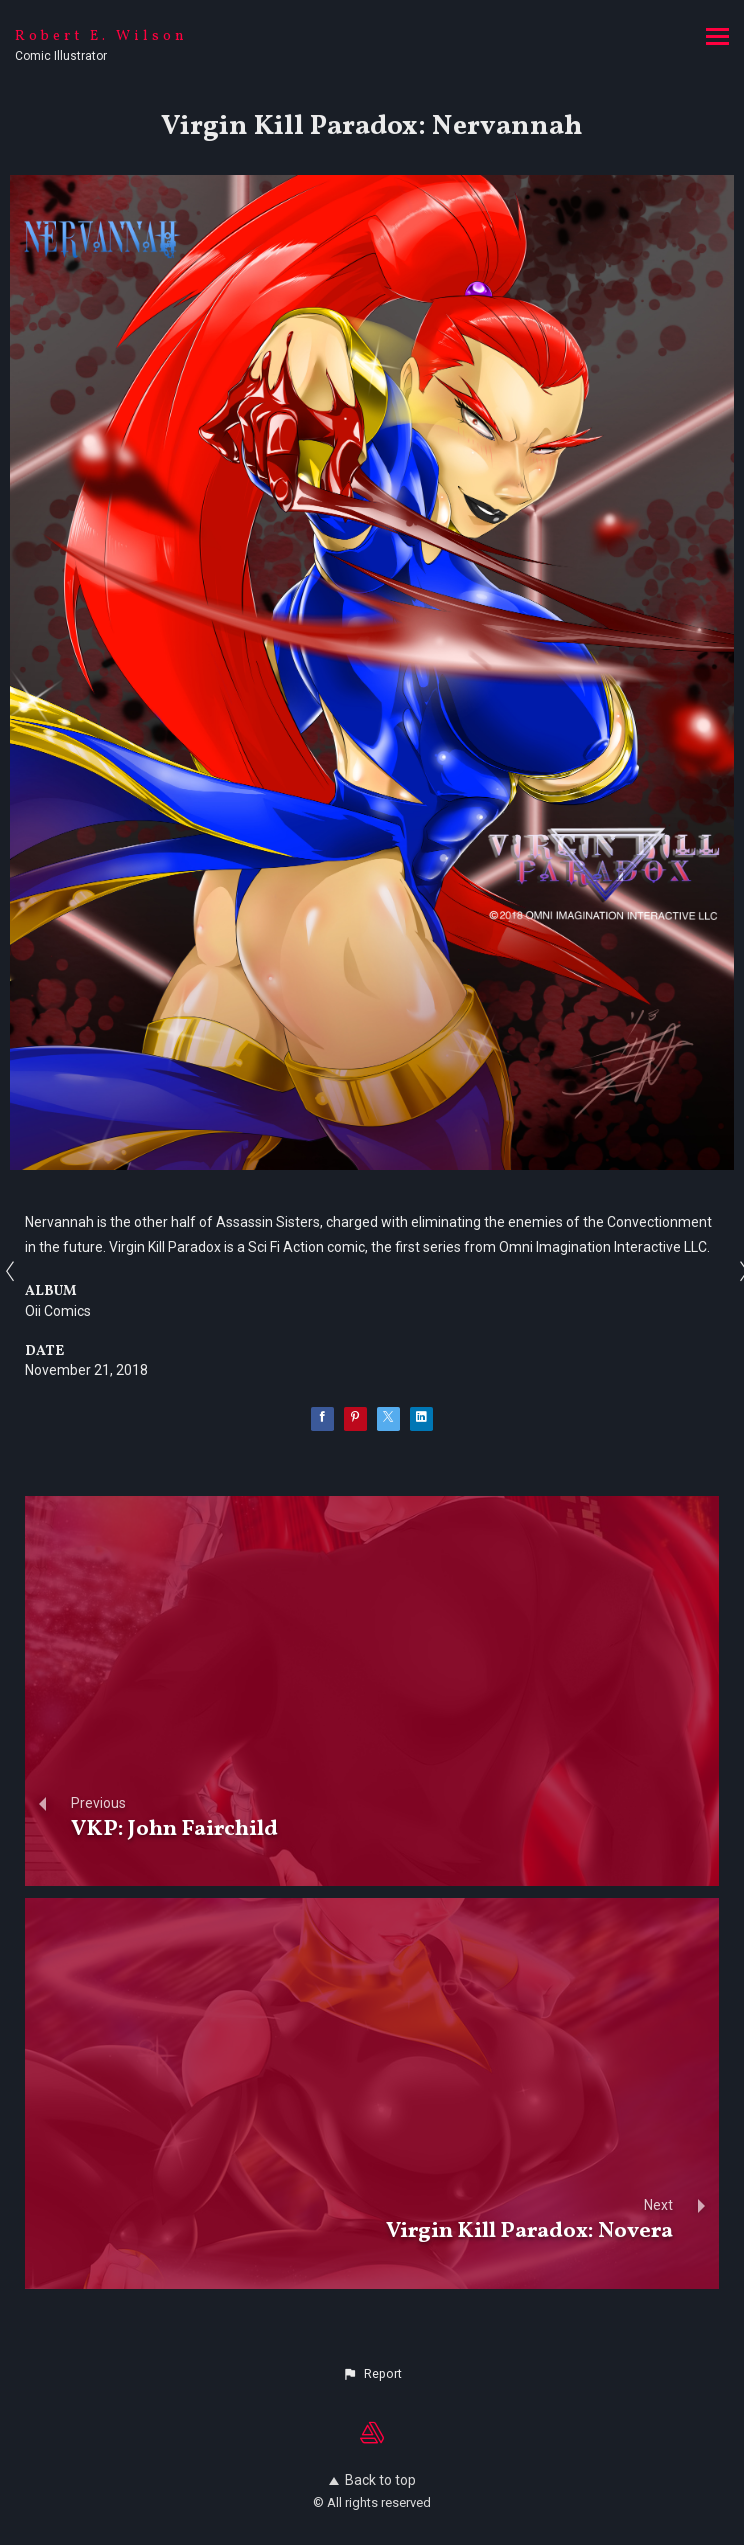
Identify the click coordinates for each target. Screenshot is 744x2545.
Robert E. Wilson (101, 36)
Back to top (372, 2480)
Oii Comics (58, 1311)
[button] (372, 2374)
